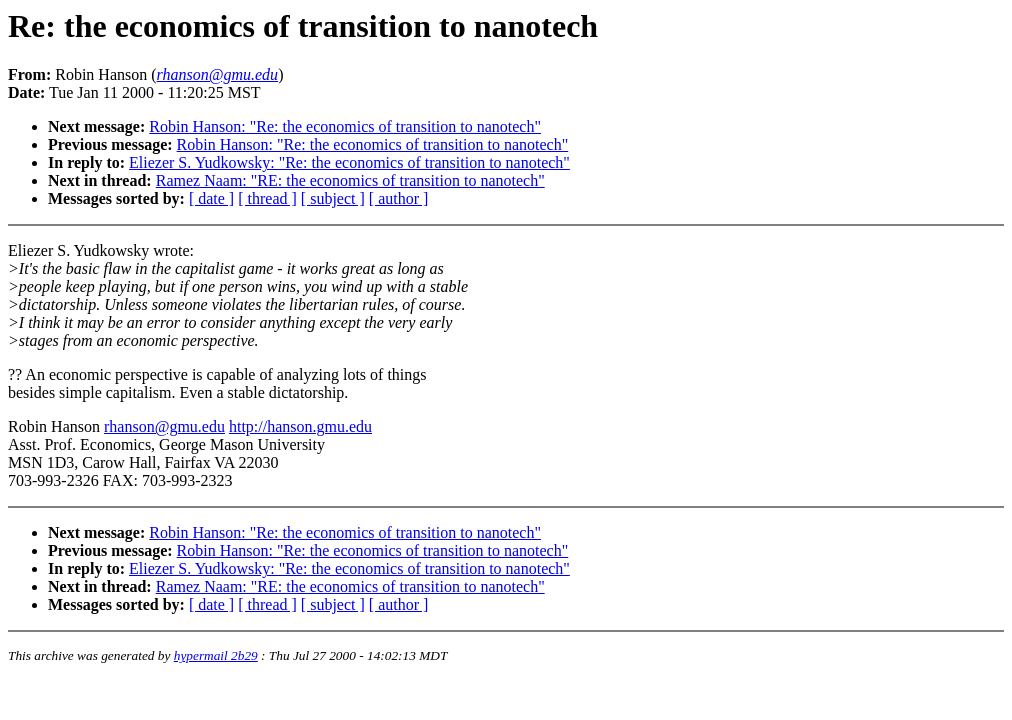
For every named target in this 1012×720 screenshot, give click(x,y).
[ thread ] (267, 198)
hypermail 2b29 (216, 655)
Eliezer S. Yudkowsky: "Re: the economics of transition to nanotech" (349, 162)
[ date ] (211, 198)
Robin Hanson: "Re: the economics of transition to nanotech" (345, 126)
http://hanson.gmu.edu (300, 426)
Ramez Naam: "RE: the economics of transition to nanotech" (350, 180)
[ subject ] (333, 198)
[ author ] (399, 198)
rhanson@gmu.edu (164, 426)
